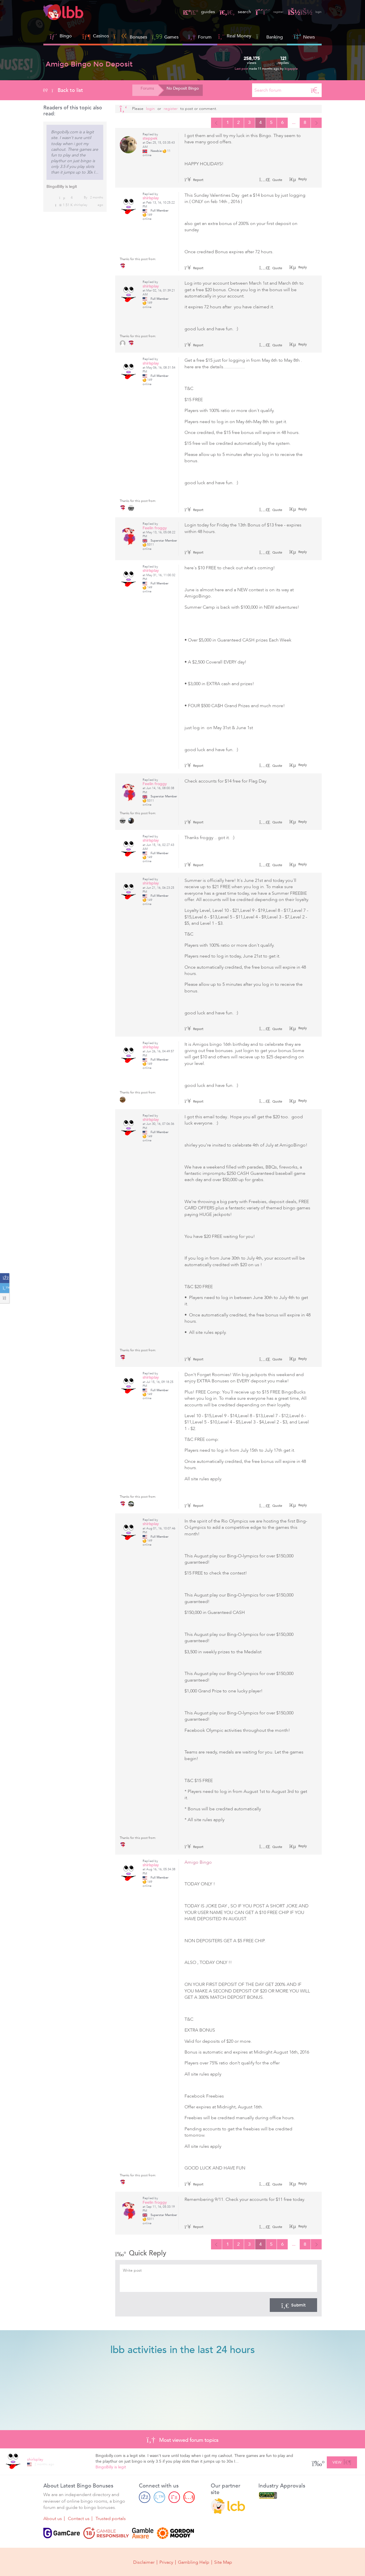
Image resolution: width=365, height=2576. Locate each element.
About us (52, 2519)
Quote (270, 180)
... (291, 123)
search (225, 12)
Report (193, 180)
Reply (302, 180)
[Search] (315, 90)
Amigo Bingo (198, 1863)
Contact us (79, 2519)
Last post (242, 69)
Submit (293, 2306)
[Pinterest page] (174, 2498)
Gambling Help (193, 2562)
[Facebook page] (144, 2498)
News (304, 36)
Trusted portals (111, 2519)
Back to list (63, 90)
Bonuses (130, 36)
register (262, 12)
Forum (200, 36)
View (341, 2462)
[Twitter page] (159, 2498)
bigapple (291, 69)
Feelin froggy (155, 528)
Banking (269, 36)
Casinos (101, 36)
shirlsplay (80, 205)
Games (165, 36)
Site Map (223, 2562)
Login (150, 108)
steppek (150, 139)
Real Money (239, 36)
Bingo (66, 36)
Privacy (166, 2562)
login (303, 12)
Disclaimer (144, 2562)
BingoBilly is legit (61, 186)
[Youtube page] (189, 2498)
